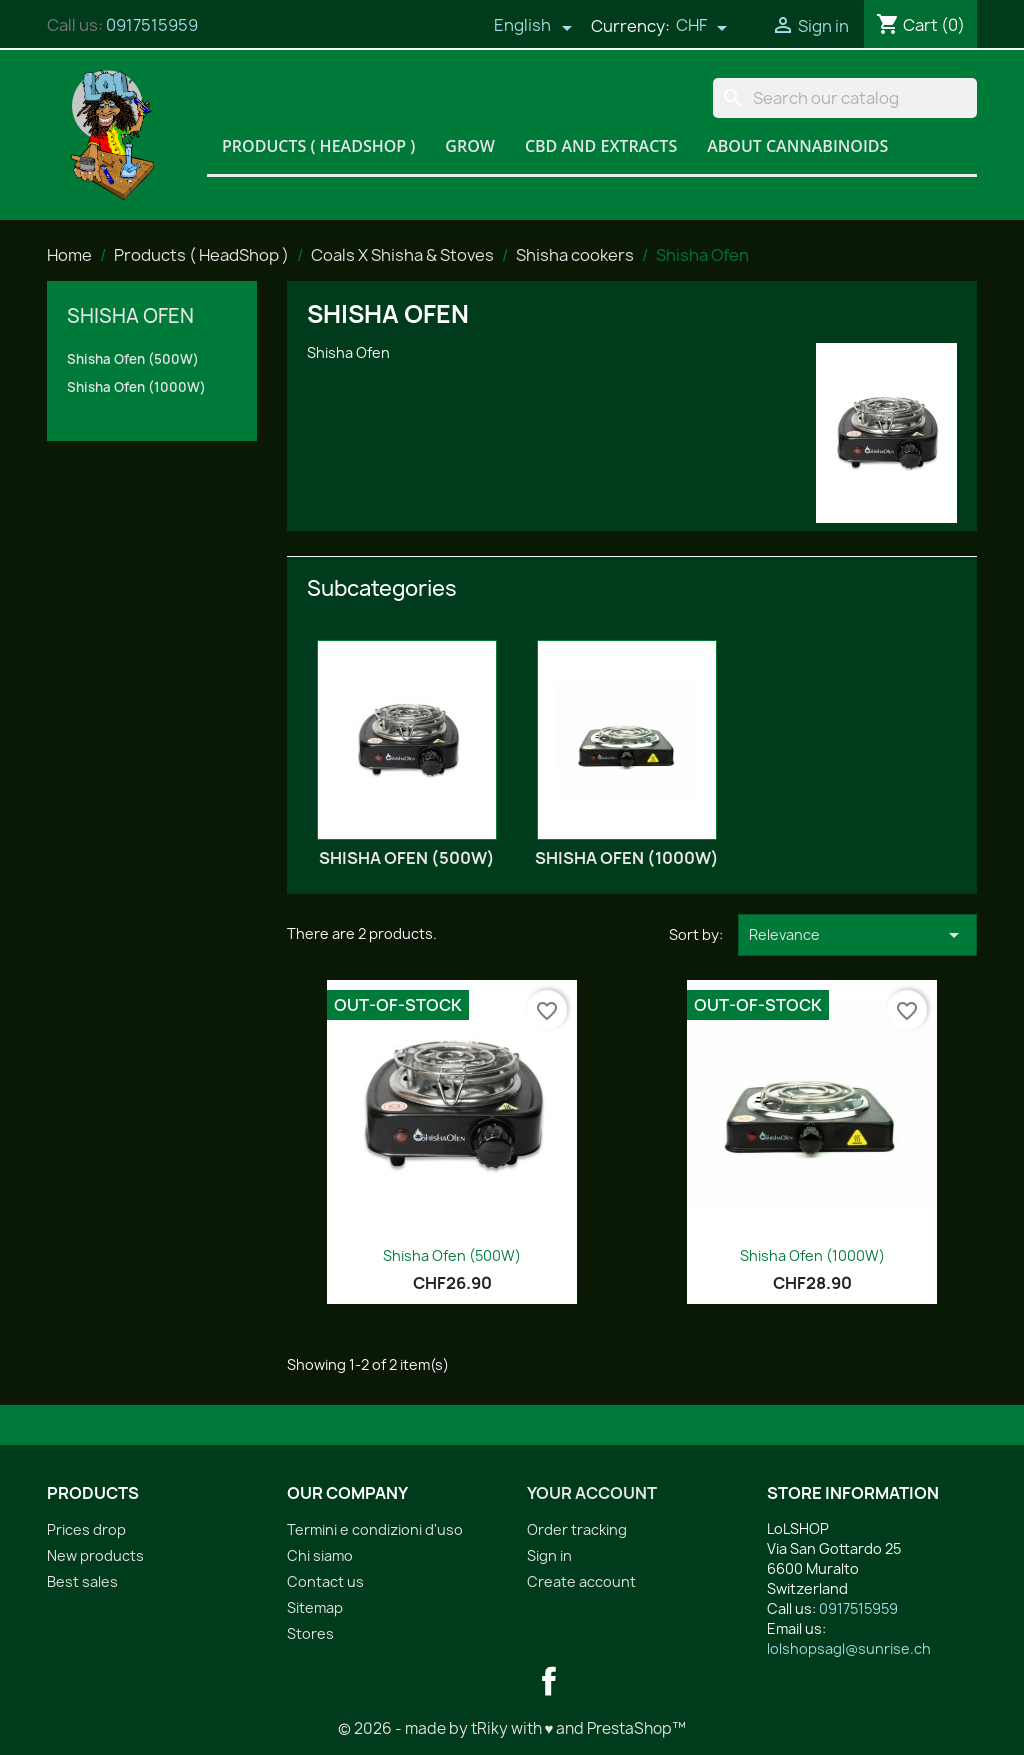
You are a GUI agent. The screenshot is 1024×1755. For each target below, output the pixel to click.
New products (95, 1555)
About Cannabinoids (797, 146)
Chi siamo (320, 1555)
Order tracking (577, 1529)
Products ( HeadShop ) (318, 146)
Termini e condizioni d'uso (375, 1529)
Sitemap (315, 1607)
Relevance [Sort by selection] (857, 935)
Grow (470, 146)
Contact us (325, 1581)
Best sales (82, 1581)
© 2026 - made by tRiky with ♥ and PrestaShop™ (512, 1728)
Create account (581, 1581)
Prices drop (86, 1529)
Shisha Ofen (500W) (133, 359)
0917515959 (152, 25)
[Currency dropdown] (702, 27)
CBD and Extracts (601, 146)
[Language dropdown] (533, 27)
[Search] (845, 98)
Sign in (549, 1555)
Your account (592, 1493)
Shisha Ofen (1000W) (136, 387)
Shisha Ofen (130, 316)
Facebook (549, 1681)
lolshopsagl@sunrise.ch (849, 1648)
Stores (310, 1633)
